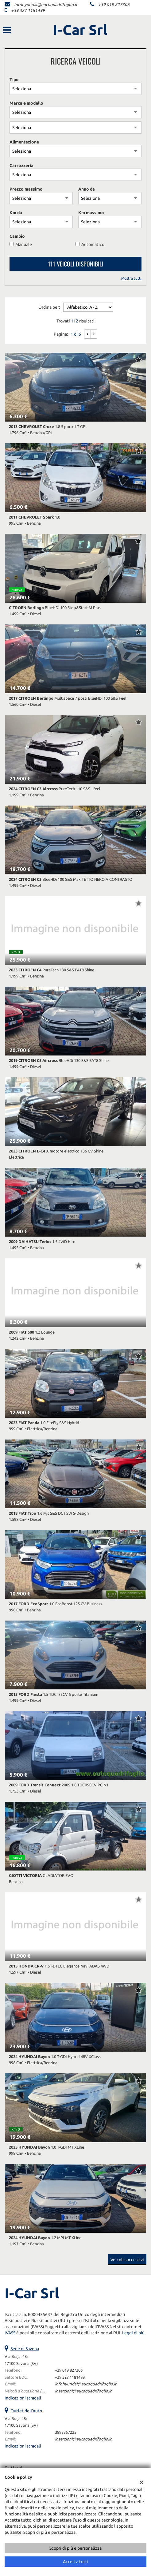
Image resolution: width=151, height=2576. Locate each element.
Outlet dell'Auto (26, 2410)
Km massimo (91, 212)
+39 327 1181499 (28, 10)
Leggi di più (133, 2332)
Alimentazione (24, 142)
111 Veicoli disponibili (75, 263)
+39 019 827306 (114, 4)
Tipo (14, 79)
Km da (16, 212)
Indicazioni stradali (23, 2397)
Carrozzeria (21, 165)
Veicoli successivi (127, 2259)
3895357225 (65, 2432)
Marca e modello (26, 103)
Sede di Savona (24, 2348)
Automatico (92, 244)
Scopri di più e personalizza (75, 2548)
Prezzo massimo (26, 189)
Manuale (23, 244)
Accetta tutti (75, 2561)
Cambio (17, 236)
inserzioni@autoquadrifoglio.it (83, 2391)
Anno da (86, 189)
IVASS (10, 2332)
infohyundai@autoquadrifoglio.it (46, 4)
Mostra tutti (131, 278)
